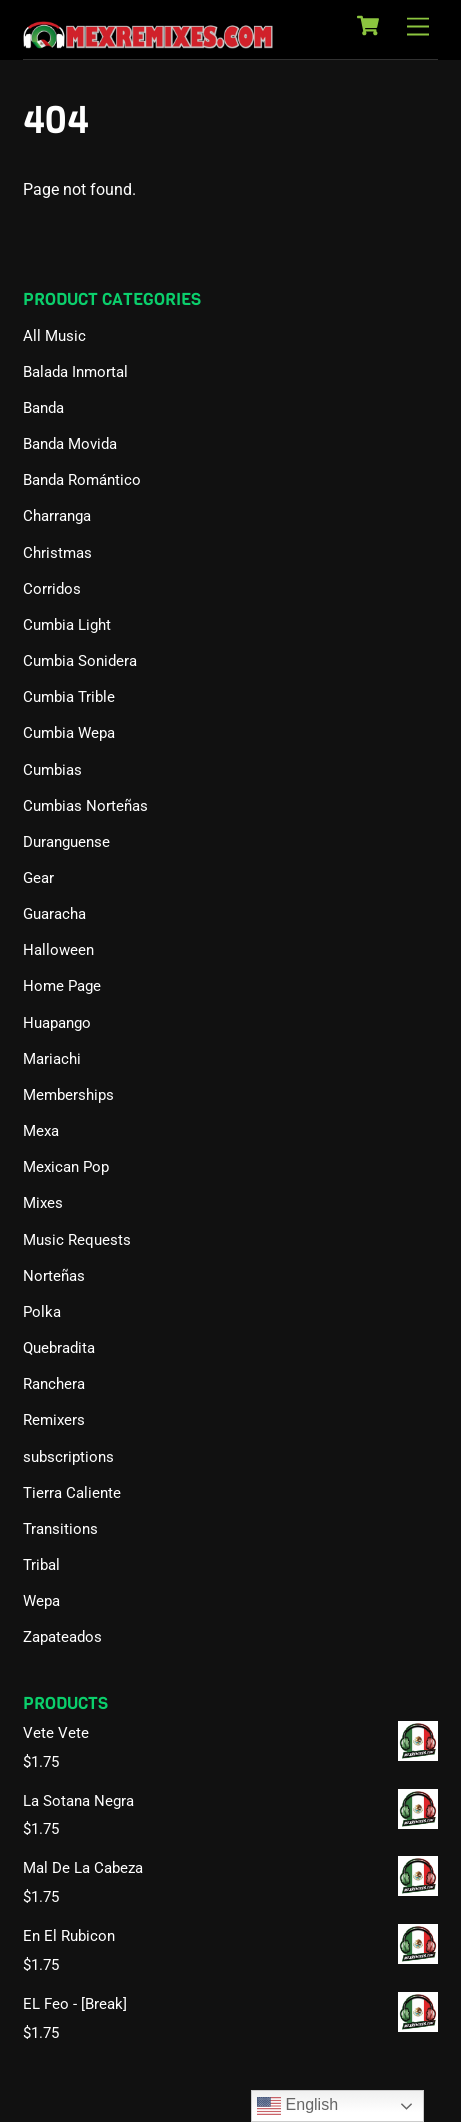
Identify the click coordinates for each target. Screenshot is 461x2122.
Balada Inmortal (75, 372)
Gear (38, 878)
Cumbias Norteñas (85, 806)
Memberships (68, 1095)
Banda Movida (70, 444)
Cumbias (52, 770)
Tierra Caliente (72, 1493)
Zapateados (62, 1637)
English (297, 2106)
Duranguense (66, 842)
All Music (54, 336)
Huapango (57, 1023)
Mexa (41, 1131)
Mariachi (52, 1059)
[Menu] (418, 27)
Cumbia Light (67, 625)
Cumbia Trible (69, 697)
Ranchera (54, 1384)
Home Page (62, 986)
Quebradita (59, 1348)
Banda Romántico (82, 480)
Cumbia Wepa (69, 733)
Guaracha (54, 914)
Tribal (41, 1565)
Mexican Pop (66, 1167)
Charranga (57, 516)
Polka (42, 1312)
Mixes (43, 1203)
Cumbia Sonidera (80, 661)
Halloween (58, 950)
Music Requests (77, 1240)
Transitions (60, 1529)
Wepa (41, 1601)
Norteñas (54, 1276)
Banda (43, 408)
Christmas (57, 553)
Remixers (54, 1420)
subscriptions (68, 1457)
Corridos (52, 589)
